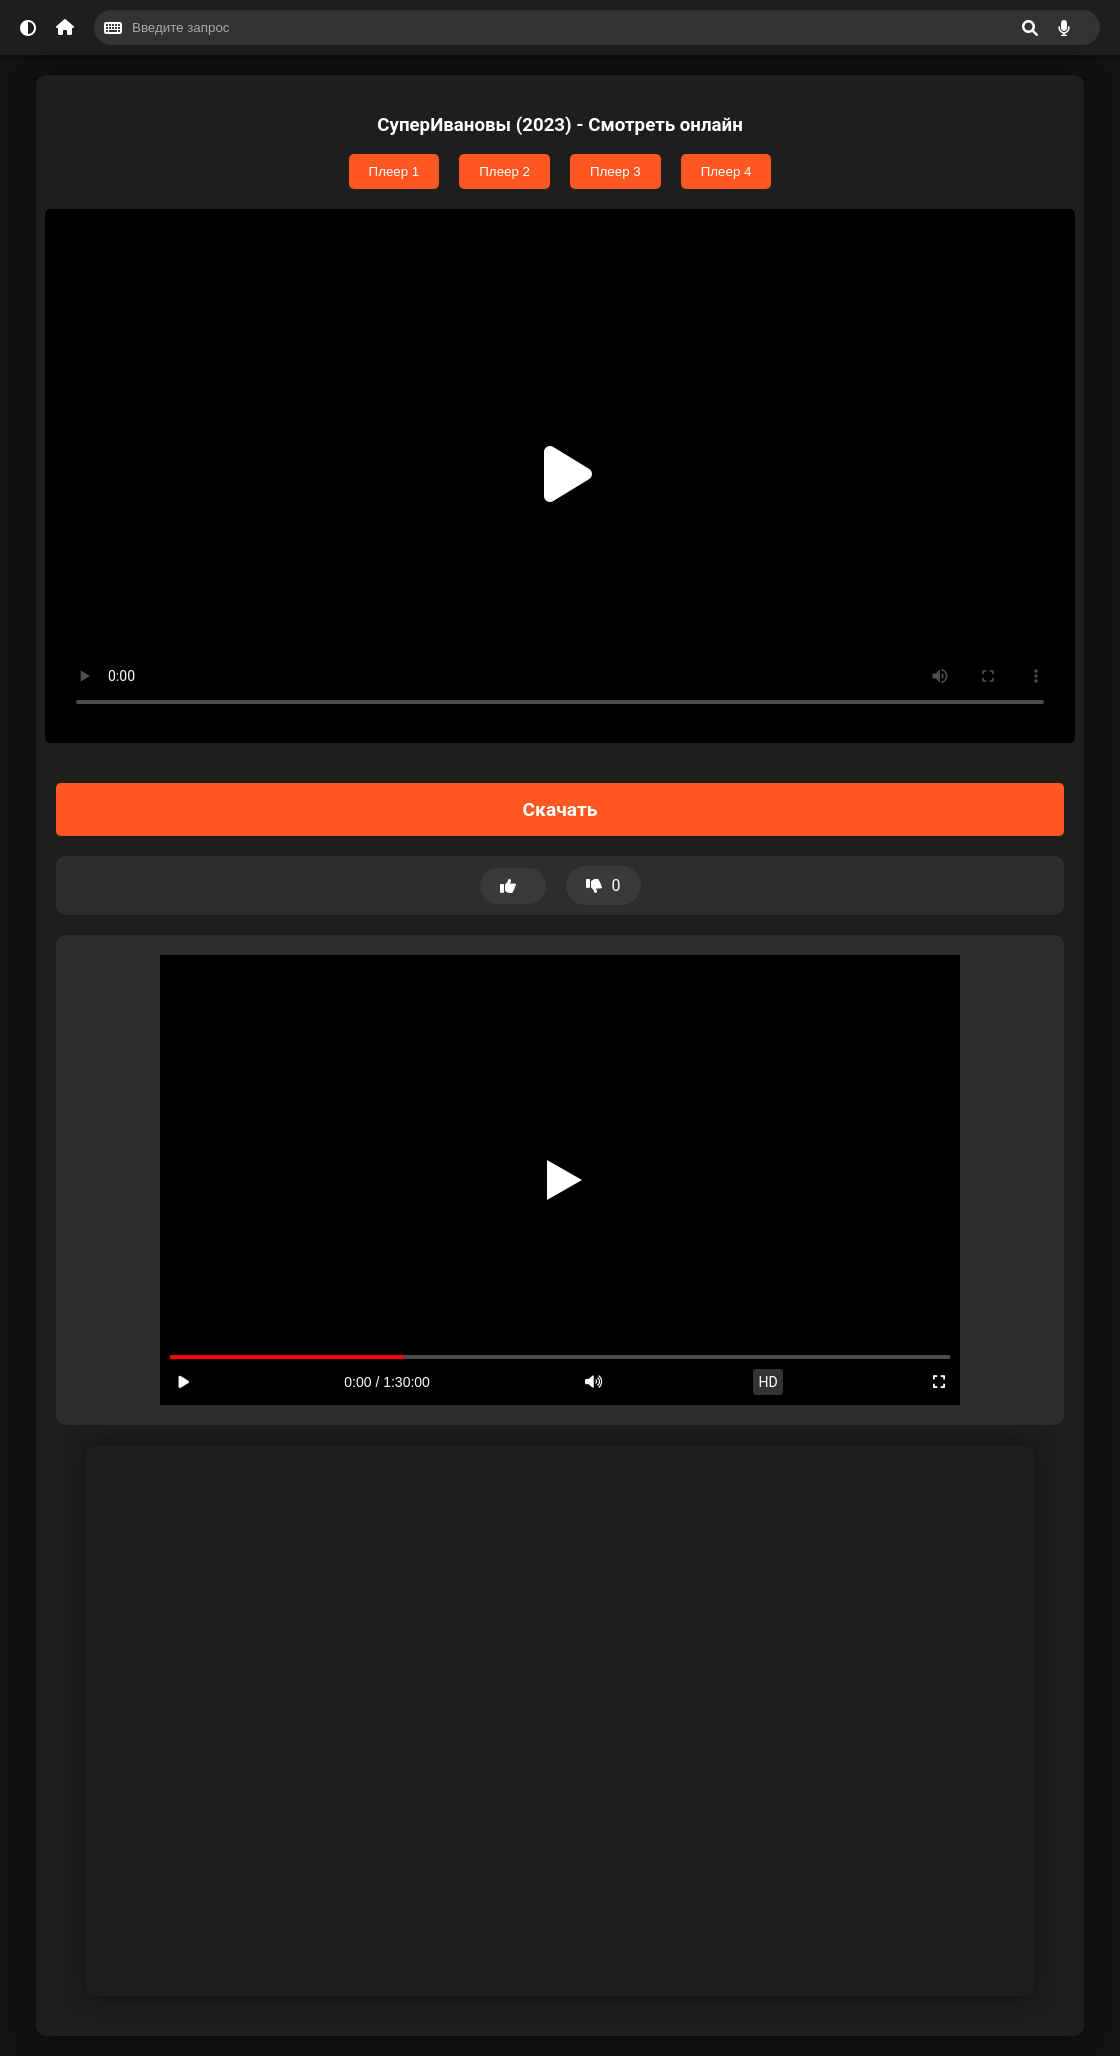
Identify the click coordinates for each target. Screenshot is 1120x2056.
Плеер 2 (504, 171)
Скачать (560, 809)
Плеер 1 (394, 171)
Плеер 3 (615, 171)
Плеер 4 (726, 171)
